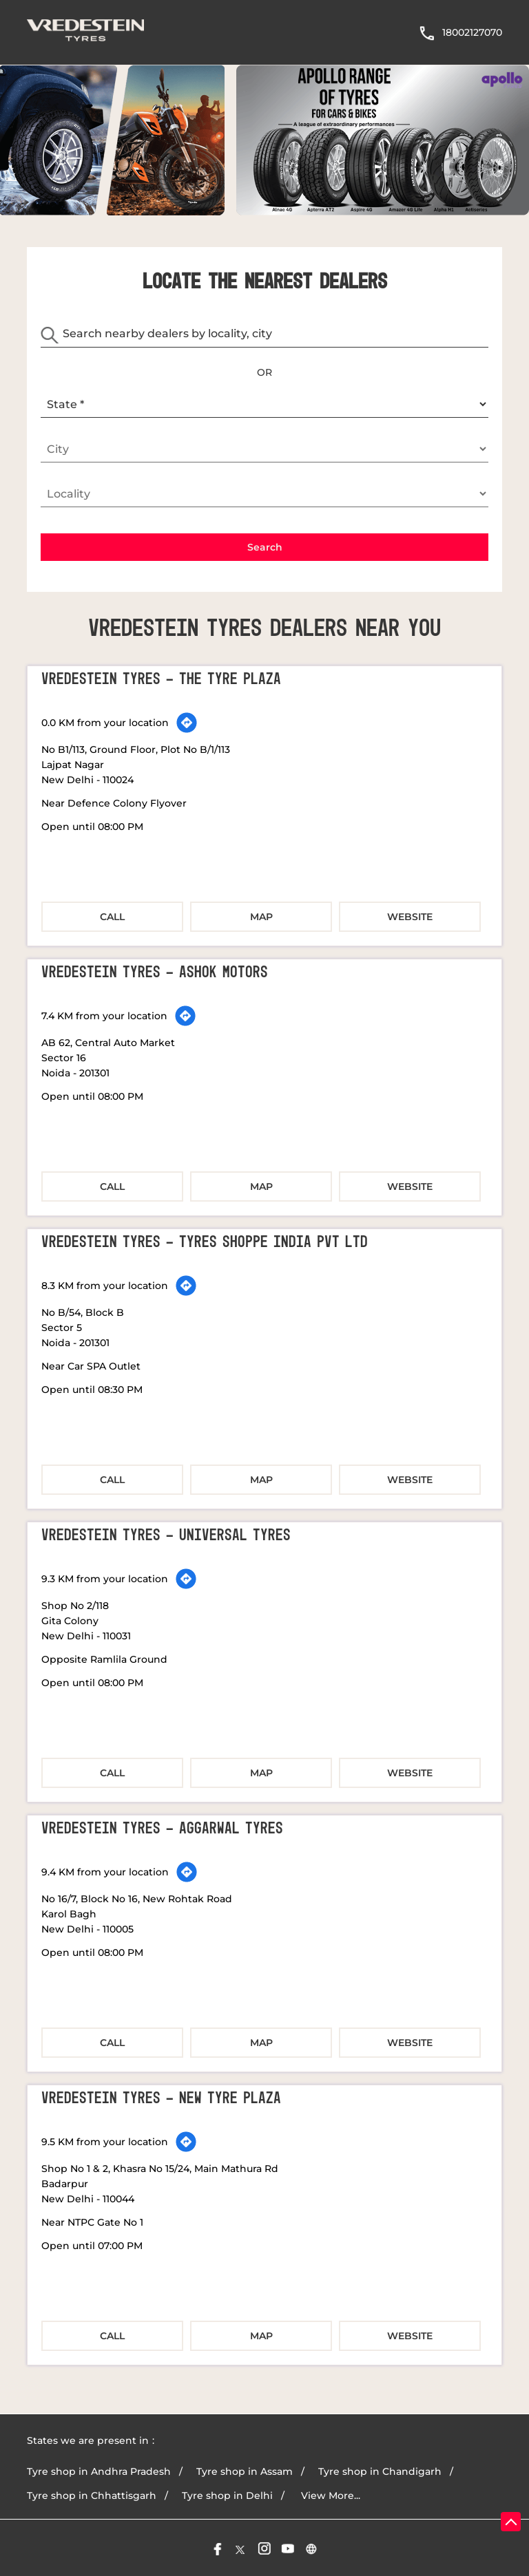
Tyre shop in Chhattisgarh (91, 2494)
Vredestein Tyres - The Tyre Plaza (161, 678)
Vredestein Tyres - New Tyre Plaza (161, 2097)
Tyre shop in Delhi (227, 2494)
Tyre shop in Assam (244, 2470)
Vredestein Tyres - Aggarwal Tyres (162, 1827)
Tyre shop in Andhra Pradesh (99, 2470)
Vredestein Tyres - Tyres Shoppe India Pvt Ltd (204, 1241)
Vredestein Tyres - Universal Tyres (166, 1534)
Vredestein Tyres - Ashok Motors (154, 971)
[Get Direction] (187, 721)
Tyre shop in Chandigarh (380, 2470)
